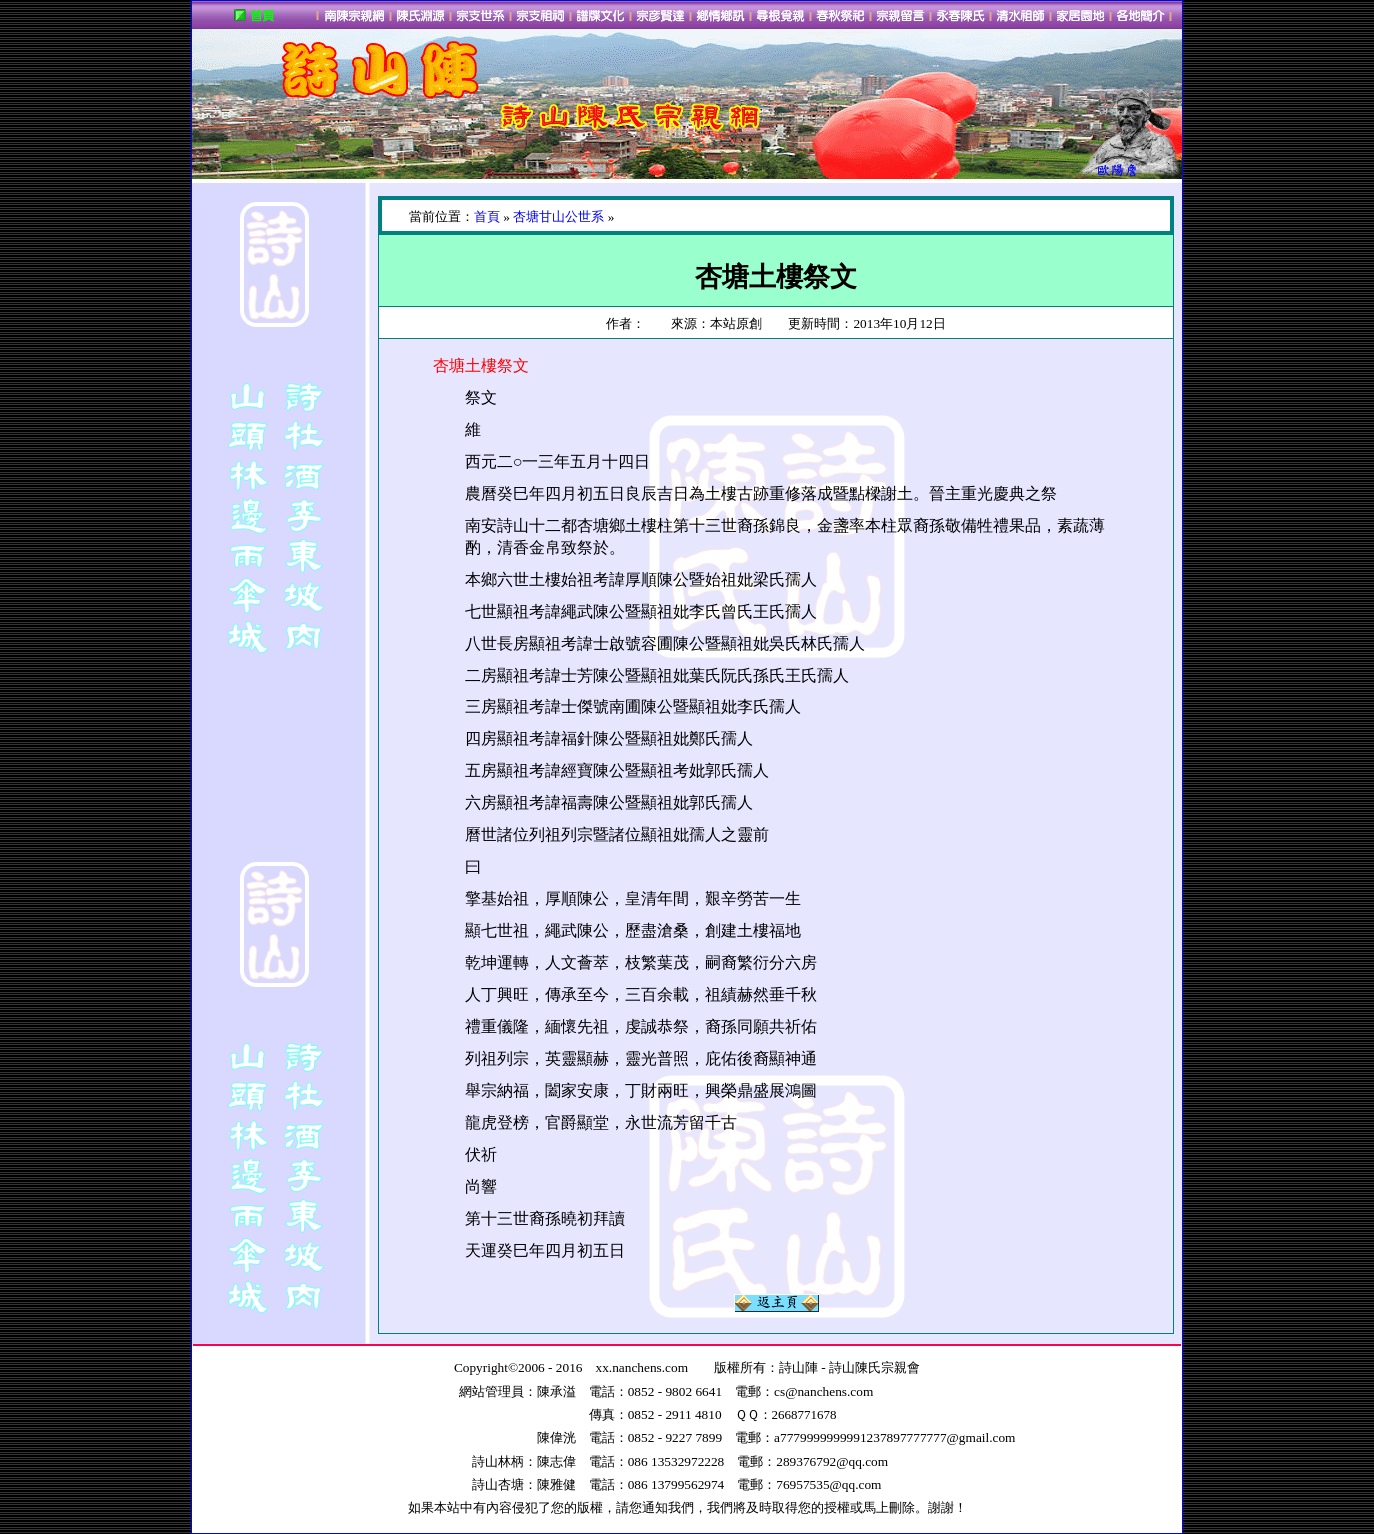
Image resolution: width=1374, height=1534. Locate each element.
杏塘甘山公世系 (558, 216)
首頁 (487, 216)
